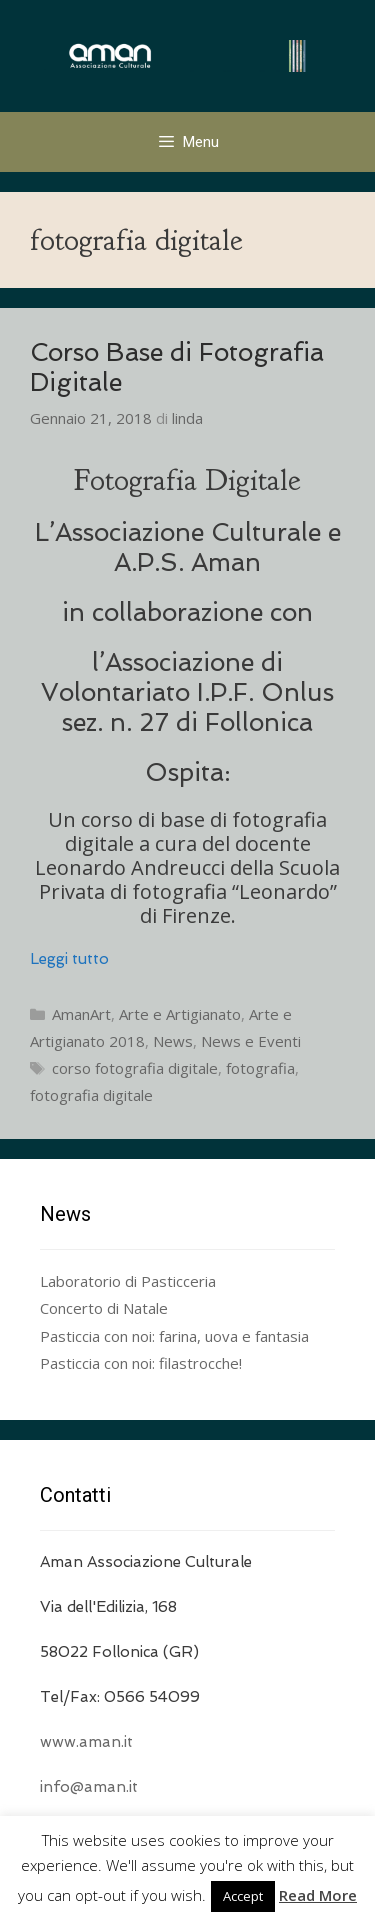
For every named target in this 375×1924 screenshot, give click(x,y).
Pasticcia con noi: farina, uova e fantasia (174, 1336)
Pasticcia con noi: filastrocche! (141, 1363)
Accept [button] (243, 1896)
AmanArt (81, 1014)
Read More (318, 1895)
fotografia (260, 1068)
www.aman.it (86, 1742)
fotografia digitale (91, 1095)
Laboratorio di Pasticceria (128, 1281)
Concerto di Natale (104, 1308)
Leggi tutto (69, 959)
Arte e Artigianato (180, 1014)
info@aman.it (89, 1787)
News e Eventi (251, 1041)
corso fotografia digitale (135, 1068)
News (173, 1041)
